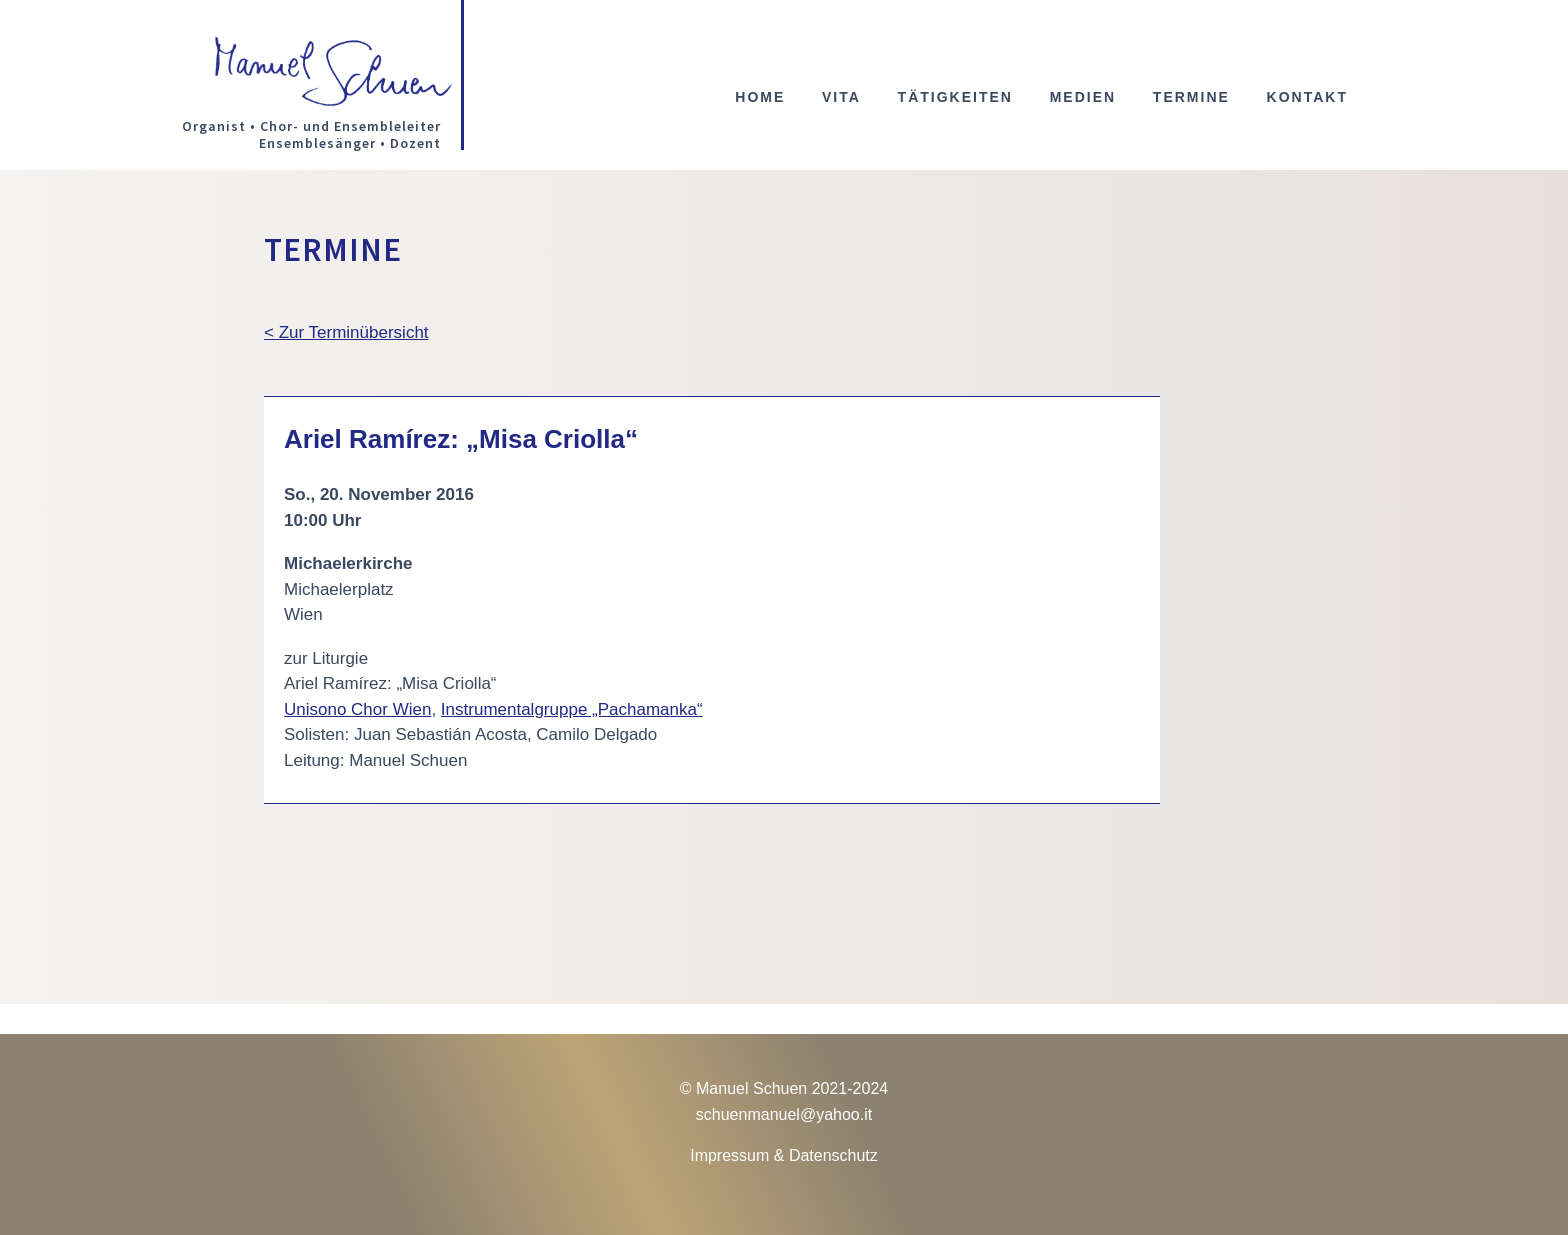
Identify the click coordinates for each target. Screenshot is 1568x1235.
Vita (841, 97)
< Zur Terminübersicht (346, 332)
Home (760, 97)
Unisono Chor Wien (357, 709)
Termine (1191, 97)
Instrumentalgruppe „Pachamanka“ (572, 709)
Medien (1083, 97)
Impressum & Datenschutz (784, 1155)
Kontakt (1307, 97)
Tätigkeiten (955, 97)
